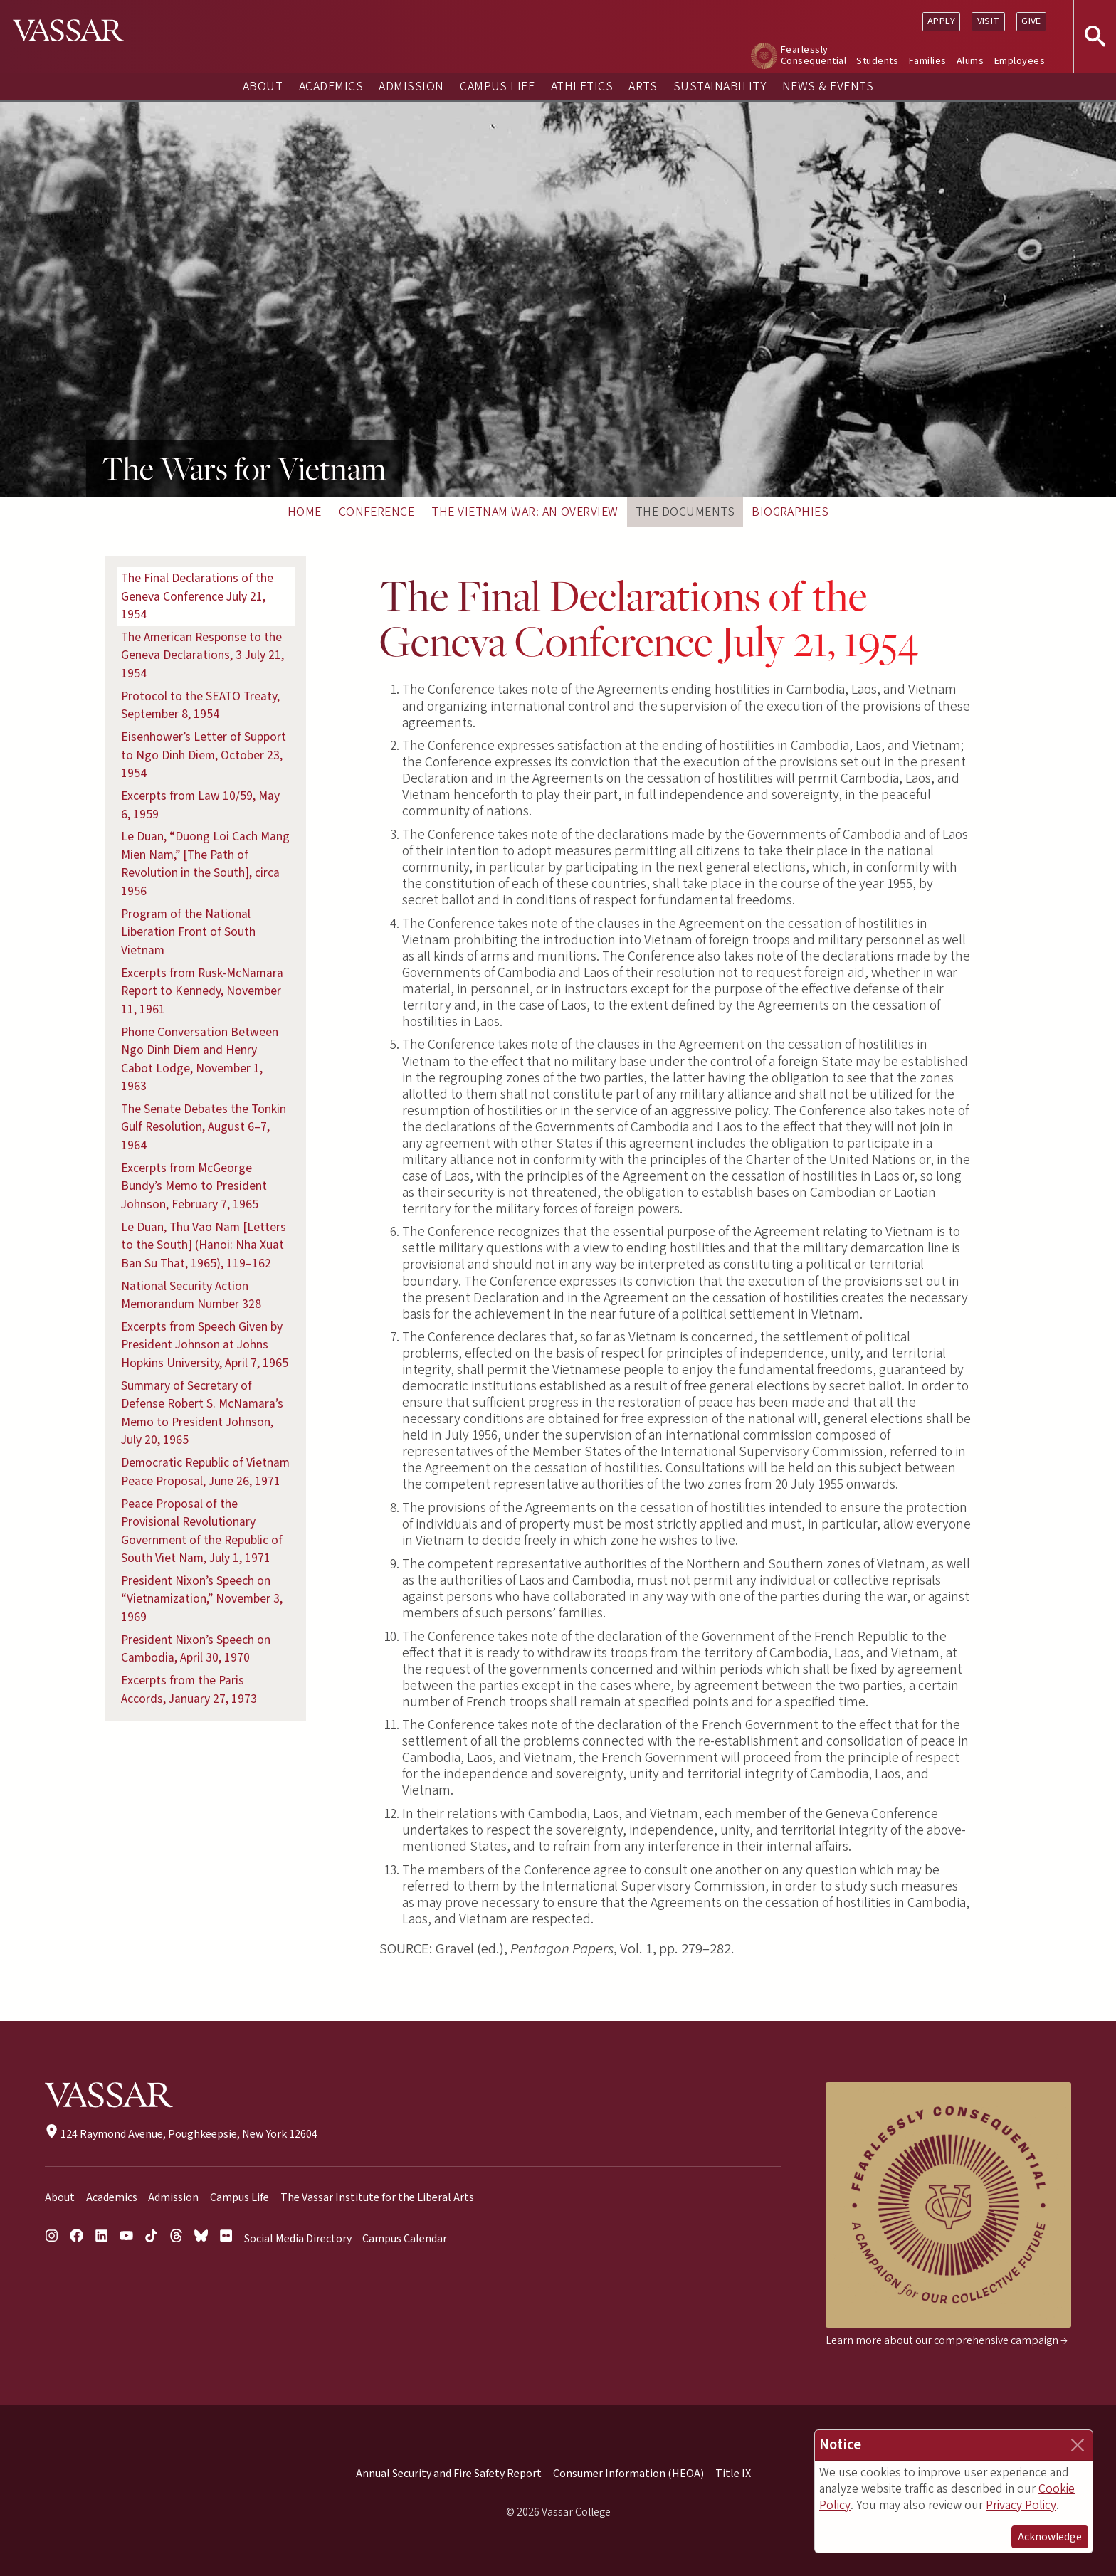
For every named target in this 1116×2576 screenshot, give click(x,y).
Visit (988, 21)
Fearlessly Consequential (813, 55)
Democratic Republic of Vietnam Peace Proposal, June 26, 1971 (205, 1472)
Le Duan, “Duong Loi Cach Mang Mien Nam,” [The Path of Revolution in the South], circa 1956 (205, 864)
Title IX (733, 2473)
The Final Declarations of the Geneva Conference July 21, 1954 (197, 596)
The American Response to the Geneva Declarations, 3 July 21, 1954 (202, 655)
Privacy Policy (1021, 2505)
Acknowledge (1050, 2537)
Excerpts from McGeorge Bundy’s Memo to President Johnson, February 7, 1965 (194, 1186)
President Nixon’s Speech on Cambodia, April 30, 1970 (195, 1649)
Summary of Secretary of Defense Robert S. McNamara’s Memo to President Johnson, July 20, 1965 (202, 1413)
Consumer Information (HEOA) (628, 2473)
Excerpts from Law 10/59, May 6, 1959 (200, 805)
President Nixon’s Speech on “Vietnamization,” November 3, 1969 (202, 1599)
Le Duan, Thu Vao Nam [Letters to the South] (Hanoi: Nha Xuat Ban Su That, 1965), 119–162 (203, 1245)
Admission (411, 86)
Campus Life (497, 86)
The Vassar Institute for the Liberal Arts (377, 2197)
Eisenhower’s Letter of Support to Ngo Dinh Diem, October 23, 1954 (203, 755)
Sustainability (720, 86)
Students (877, 60)
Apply (941, 21)
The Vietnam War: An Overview (524, 512)
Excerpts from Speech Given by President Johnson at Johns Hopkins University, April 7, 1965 (204, 1345)
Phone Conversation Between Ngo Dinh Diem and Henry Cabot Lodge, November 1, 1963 (199, 1059)
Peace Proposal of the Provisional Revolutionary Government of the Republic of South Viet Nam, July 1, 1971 (202, 1531)
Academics (331, 86)
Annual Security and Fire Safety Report (449, 2473)
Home (305, 512)
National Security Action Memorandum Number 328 (191, 1295)
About (263, 86)
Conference (377, 512)
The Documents (685, 512)
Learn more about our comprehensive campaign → (947, 2340)
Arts (642, 86)
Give (1031, 21)
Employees (1019, 60)
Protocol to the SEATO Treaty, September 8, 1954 (200, 705)
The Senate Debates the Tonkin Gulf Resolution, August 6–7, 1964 (203, 1127)
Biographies (790, 512)
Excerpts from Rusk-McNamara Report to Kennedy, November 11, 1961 (202, 991)
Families (928, 60)
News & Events (827, 86)
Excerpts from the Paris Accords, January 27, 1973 (189, 1690)
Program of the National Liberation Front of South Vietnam (188, 932)
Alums (970, 60)
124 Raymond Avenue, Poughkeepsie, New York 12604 (181, 2134)
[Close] (1077, 2445)
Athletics (582, 86)
